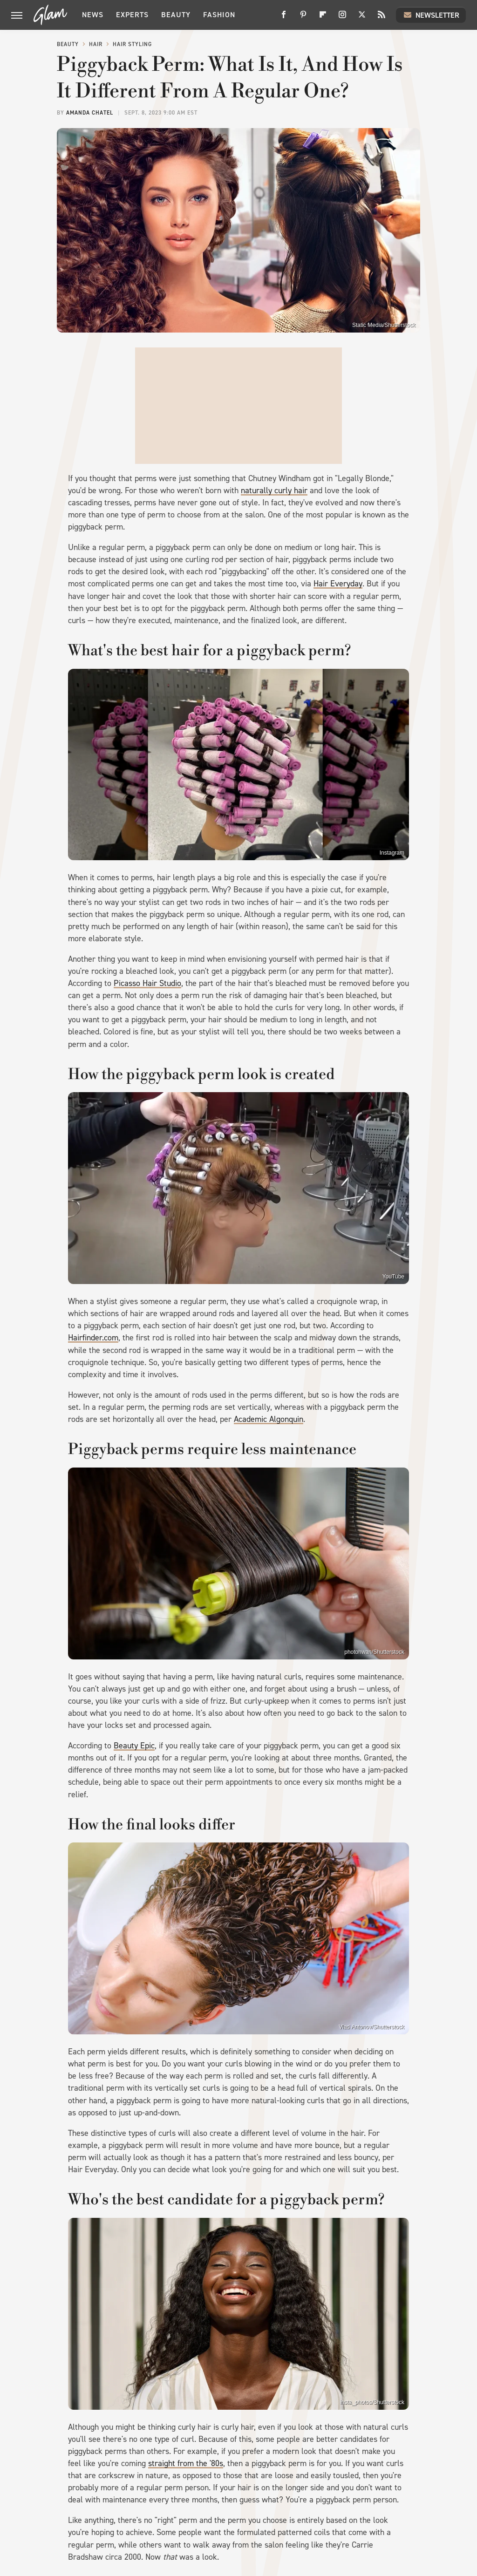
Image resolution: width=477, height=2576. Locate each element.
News (92, 15)
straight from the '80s (185, 2463)
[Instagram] (342, 18)
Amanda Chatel (89, 112)
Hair (95, 44)
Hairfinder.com (93, 1337)
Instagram (392, 853)
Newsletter (430, 15)
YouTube (393, 1276)
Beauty (176, 15)
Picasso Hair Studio (147, 983)
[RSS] (381, 18)
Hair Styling (132, 44)
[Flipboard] (323, 18)
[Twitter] (362, 18)
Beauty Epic (134, 1745)
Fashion (219, 15)
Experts (132, 15)
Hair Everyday (337, 583)
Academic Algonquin (268, 1419)
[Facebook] (284, 18)
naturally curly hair (274, 490)
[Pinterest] (303, 18)
